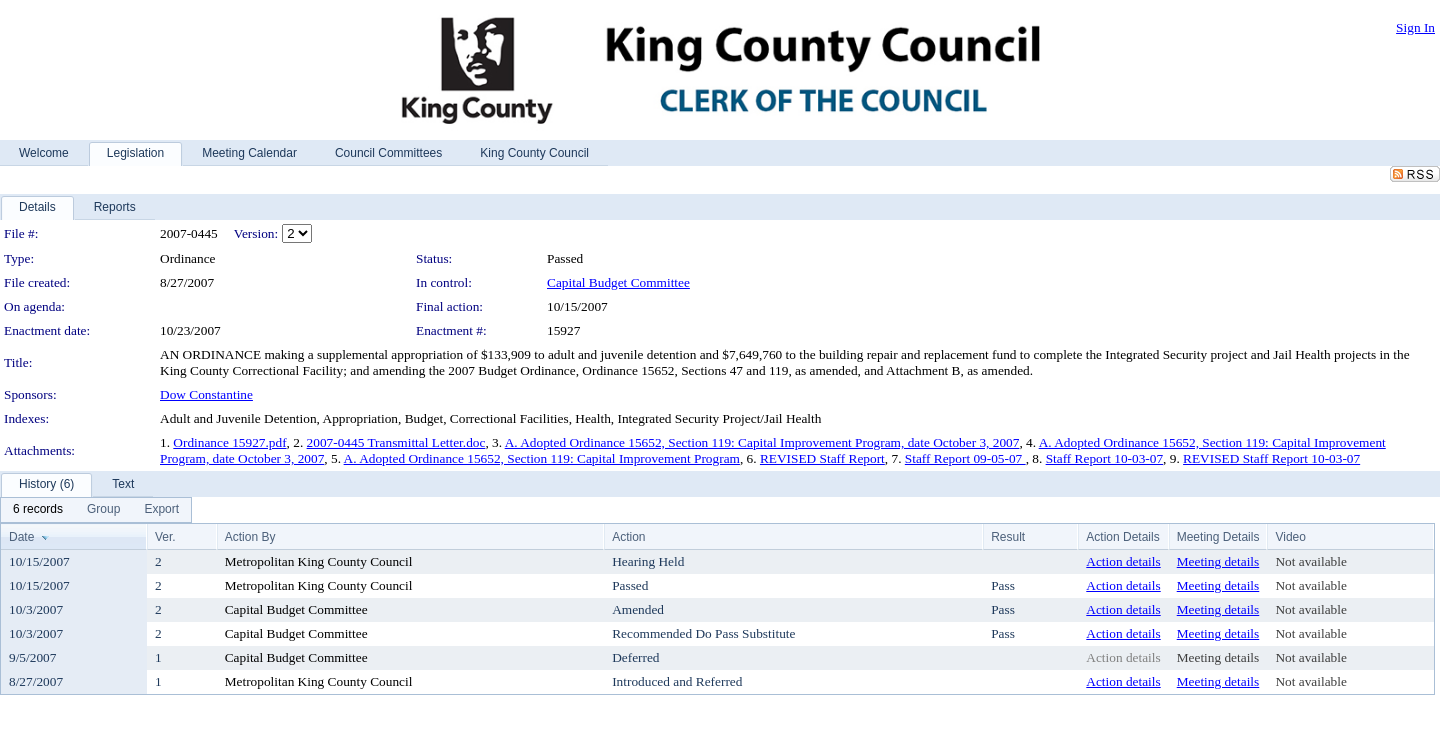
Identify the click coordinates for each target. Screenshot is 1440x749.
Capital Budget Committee (618, 282)
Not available (1310, 561)
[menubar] (96, 510)
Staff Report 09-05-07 (965, 458)
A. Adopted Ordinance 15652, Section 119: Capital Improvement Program (542, 458)
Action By (250, 537)
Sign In (1415, 27)
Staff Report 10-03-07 (1104, 458)
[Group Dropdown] (103, 510)
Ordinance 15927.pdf (229, 442)
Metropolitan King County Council (319, 561)
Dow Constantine (206, 394)
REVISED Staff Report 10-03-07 (1271, 458)
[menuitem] (38, 510)
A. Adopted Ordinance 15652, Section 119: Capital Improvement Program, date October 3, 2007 (762, 442)
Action (628, 537)
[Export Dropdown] (161, 510)
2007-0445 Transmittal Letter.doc (396, 442)
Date (21, 537)
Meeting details (1218, 561)
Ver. (165, 537)
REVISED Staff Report (822, 458)
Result (1008, 537)
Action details (1123, 561)
